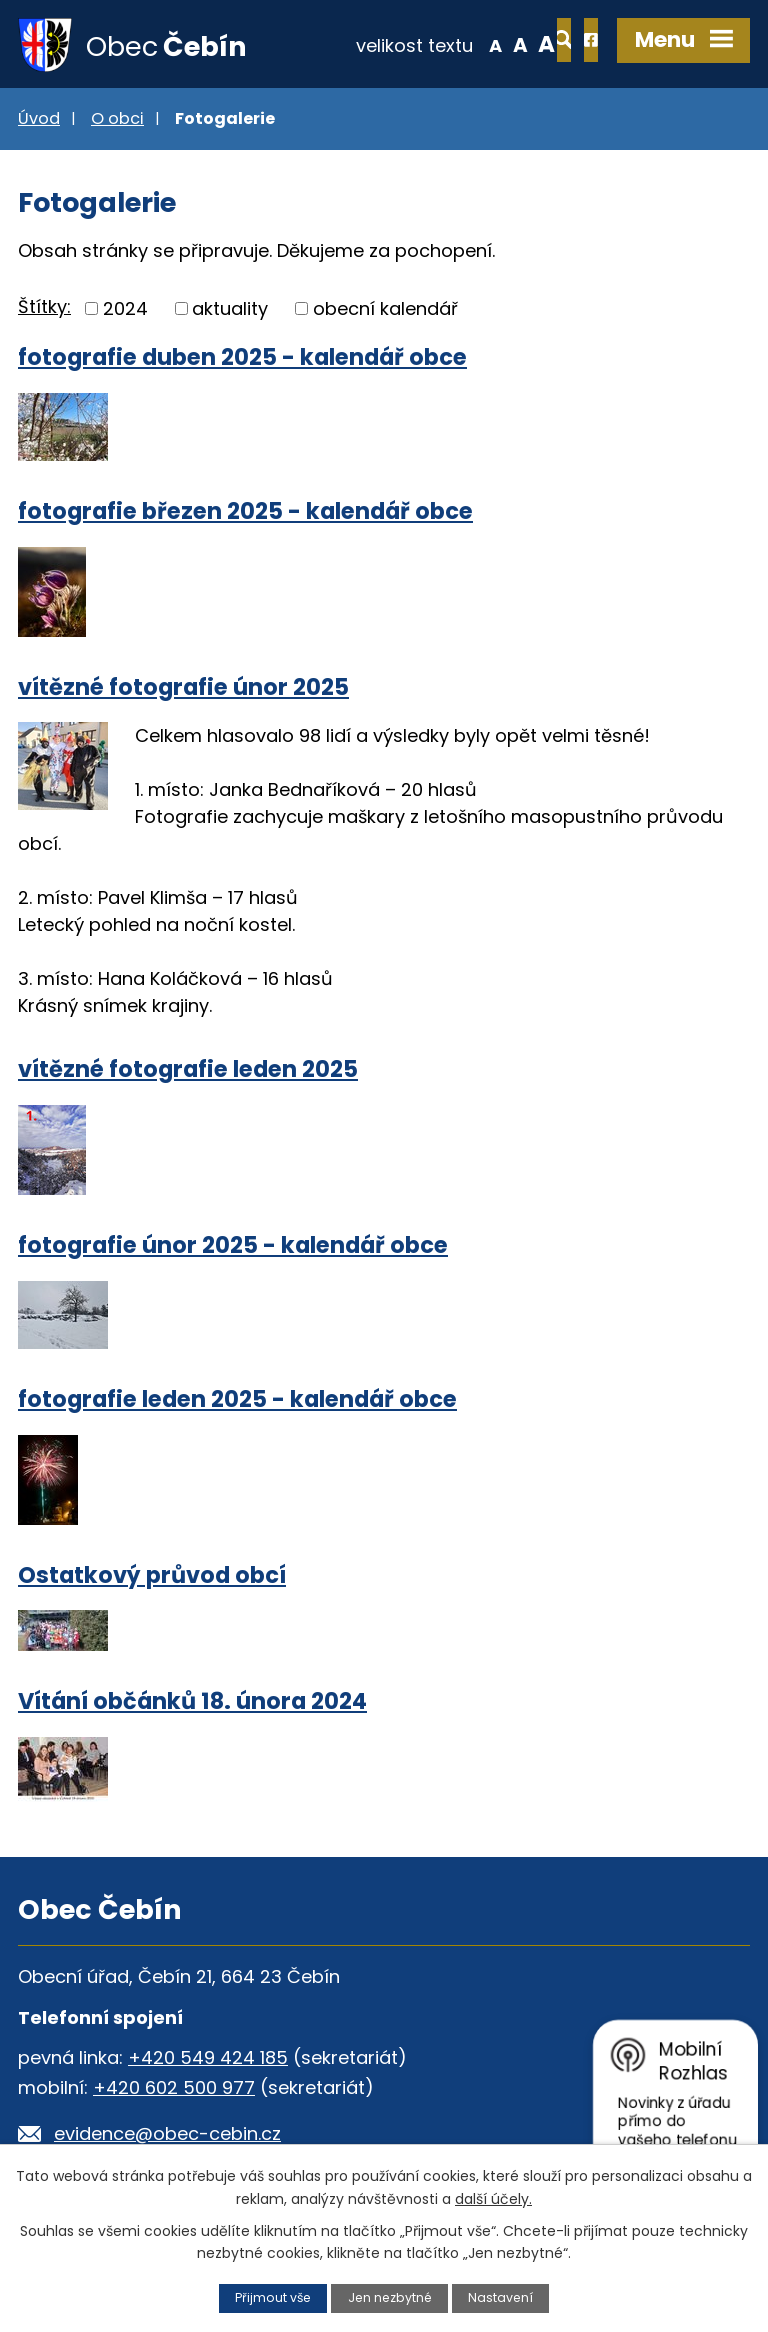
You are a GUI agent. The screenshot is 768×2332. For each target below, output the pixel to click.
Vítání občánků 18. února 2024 (192, 1704)
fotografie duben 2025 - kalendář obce (242, 360)
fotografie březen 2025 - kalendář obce (245, 513)
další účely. (493, 2198)
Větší (479, 44)
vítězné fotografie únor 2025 (183, 689)
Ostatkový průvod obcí (152, 1577)
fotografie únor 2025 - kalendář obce (233, 1248)
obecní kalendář (385, 310)
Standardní (453, 44)
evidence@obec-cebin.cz (167, 2136)
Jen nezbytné (390, 2297)
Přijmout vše (271, 2297)
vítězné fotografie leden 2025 (188, 1072)
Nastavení (503, 2297)
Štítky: (44, 308)
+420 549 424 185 (208, 2060)
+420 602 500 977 (174, 2090)
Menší (428, 44)
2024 (125, 310)
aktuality (230, 310)
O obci (117, 120)
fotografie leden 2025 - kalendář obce (237, 1401)
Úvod (39, 120)
